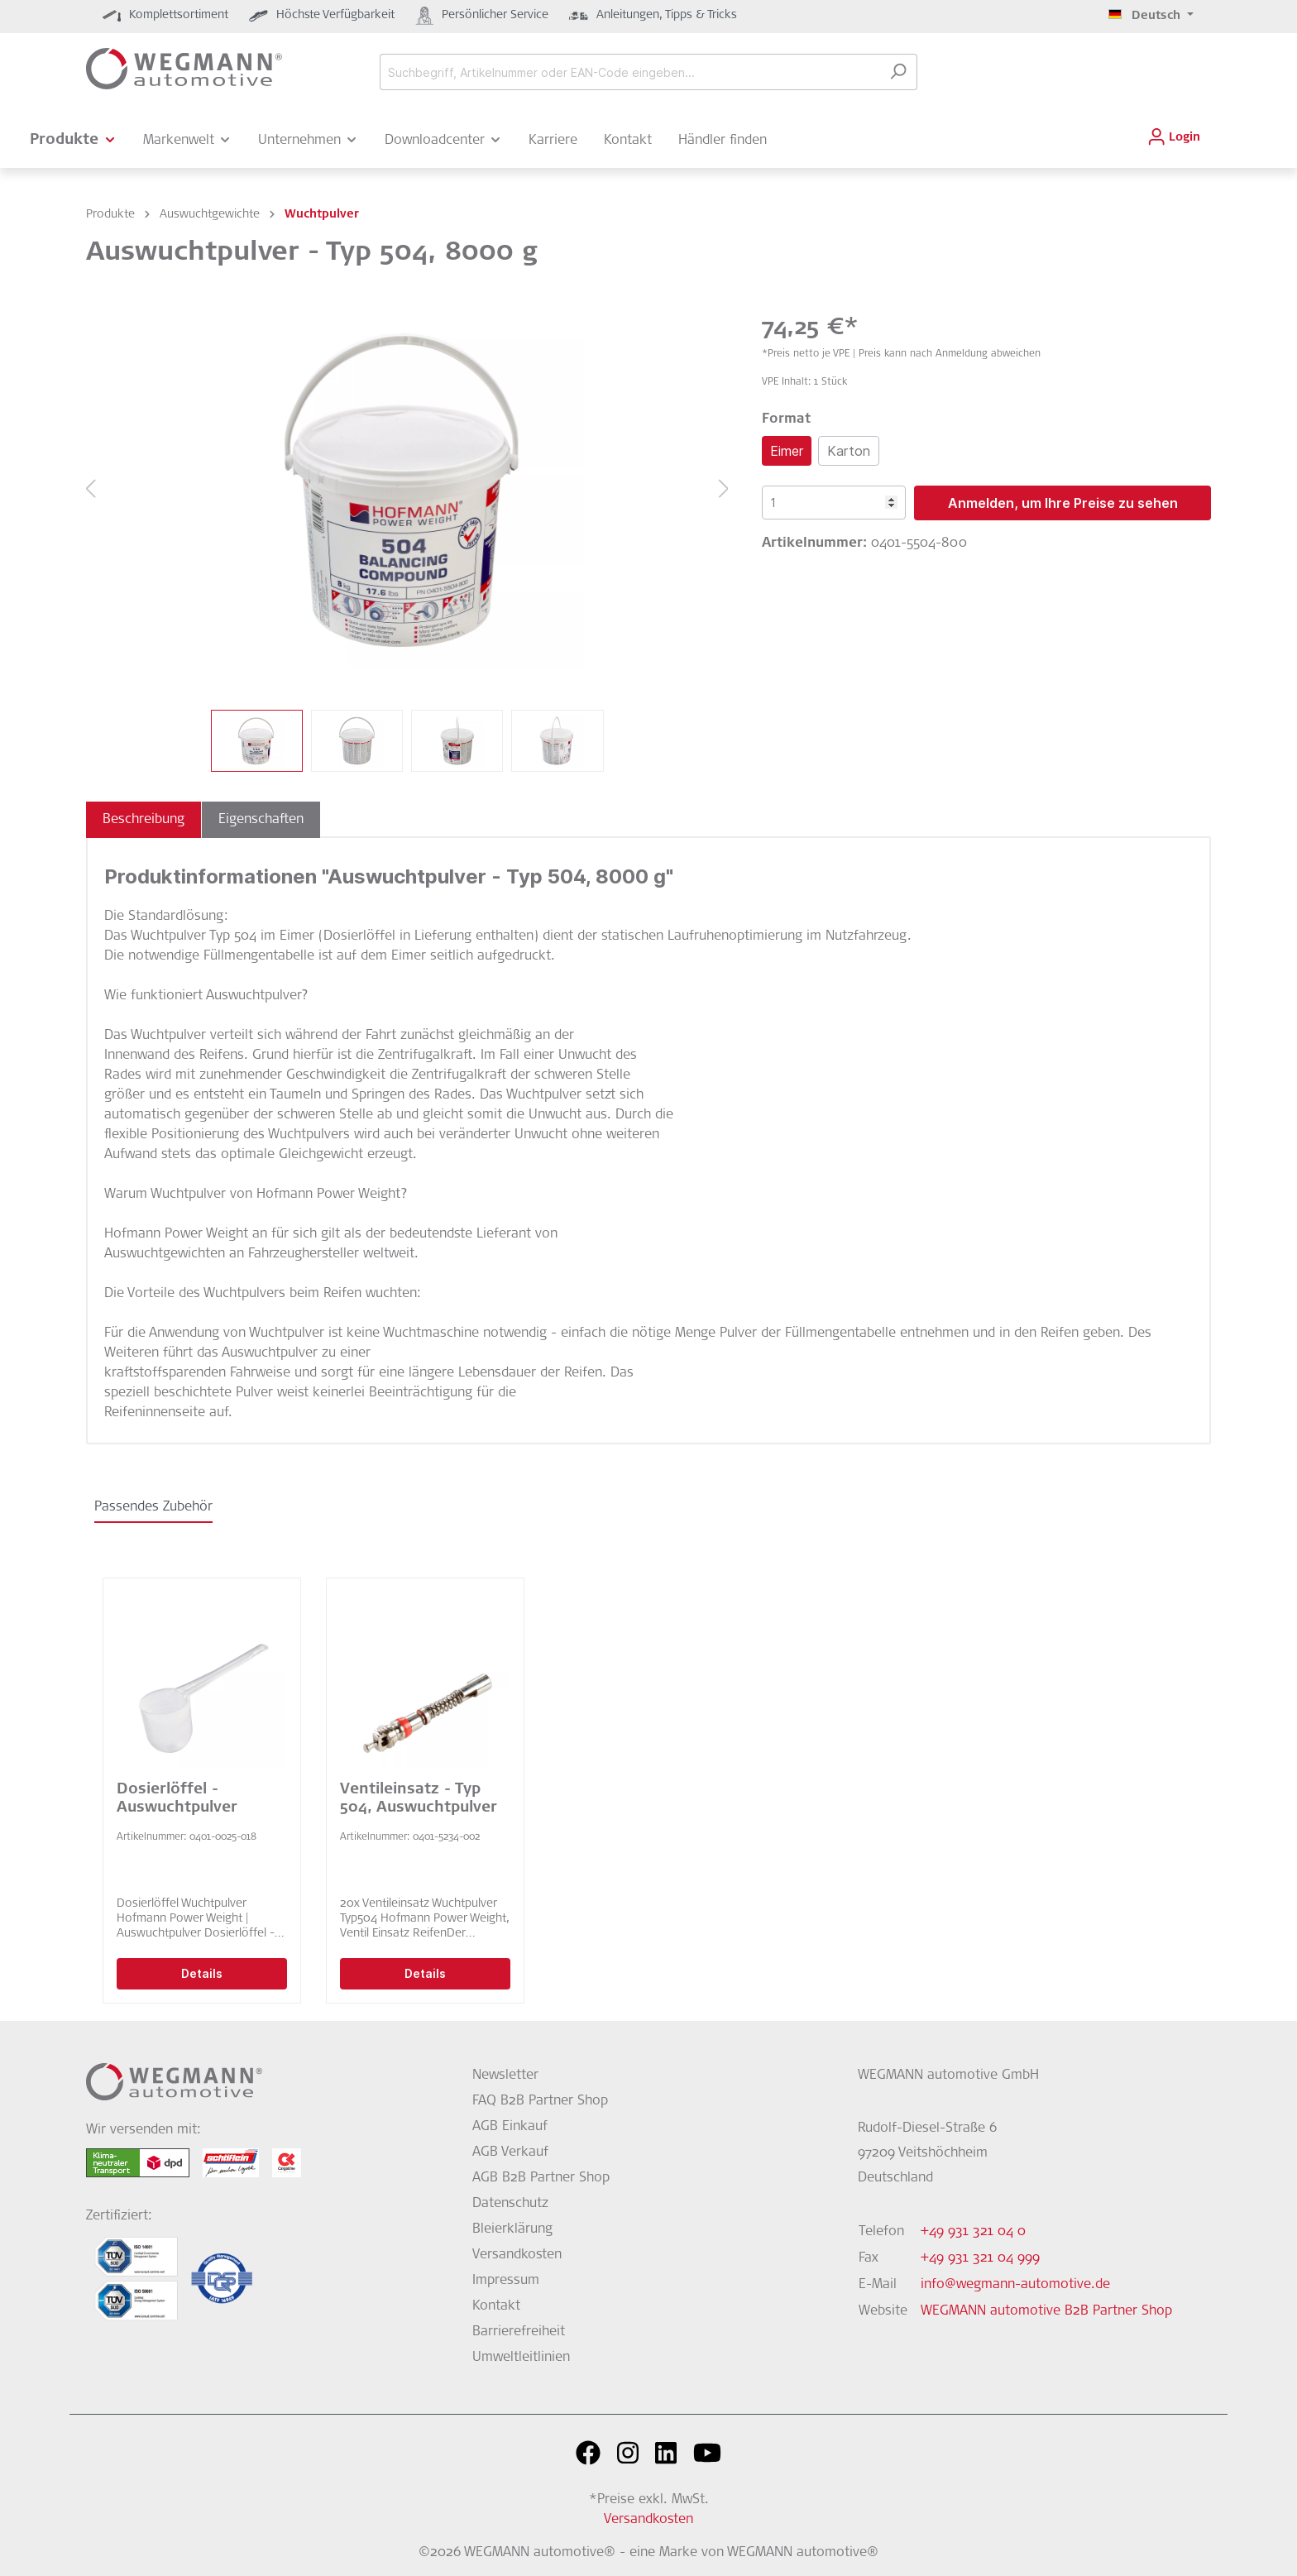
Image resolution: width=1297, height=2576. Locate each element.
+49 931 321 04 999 (980, 2258)
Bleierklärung (512, 2229)
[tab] (143, 820)
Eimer (786, 451)
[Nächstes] (723, 490)
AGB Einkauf (510, 2126)
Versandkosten (517, 2255)
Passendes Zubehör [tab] (153, 1507)
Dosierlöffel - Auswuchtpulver (177, 1799)
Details (202, 1973)
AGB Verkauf (510, 2152)
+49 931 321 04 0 (973, 2231)
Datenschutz (510, 2203)
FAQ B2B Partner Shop (540, 2101)
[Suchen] (897, 72)
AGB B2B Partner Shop (541, 2178)
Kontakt (496, 2306)
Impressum (505, 2280)
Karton (848, 451)
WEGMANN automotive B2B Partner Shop (1046, 2311)
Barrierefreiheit (518, 2332)
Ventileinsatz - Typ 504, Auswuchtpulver (418, 1799)
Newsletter (505, 2075)
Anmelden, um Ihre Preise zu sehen (1063, 503)
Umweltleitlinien (521, 2357)
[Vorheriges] (90, 490)
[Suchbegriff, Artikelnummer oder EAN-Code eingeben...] (629, 72)
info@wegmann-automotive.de (1015, 2284)
